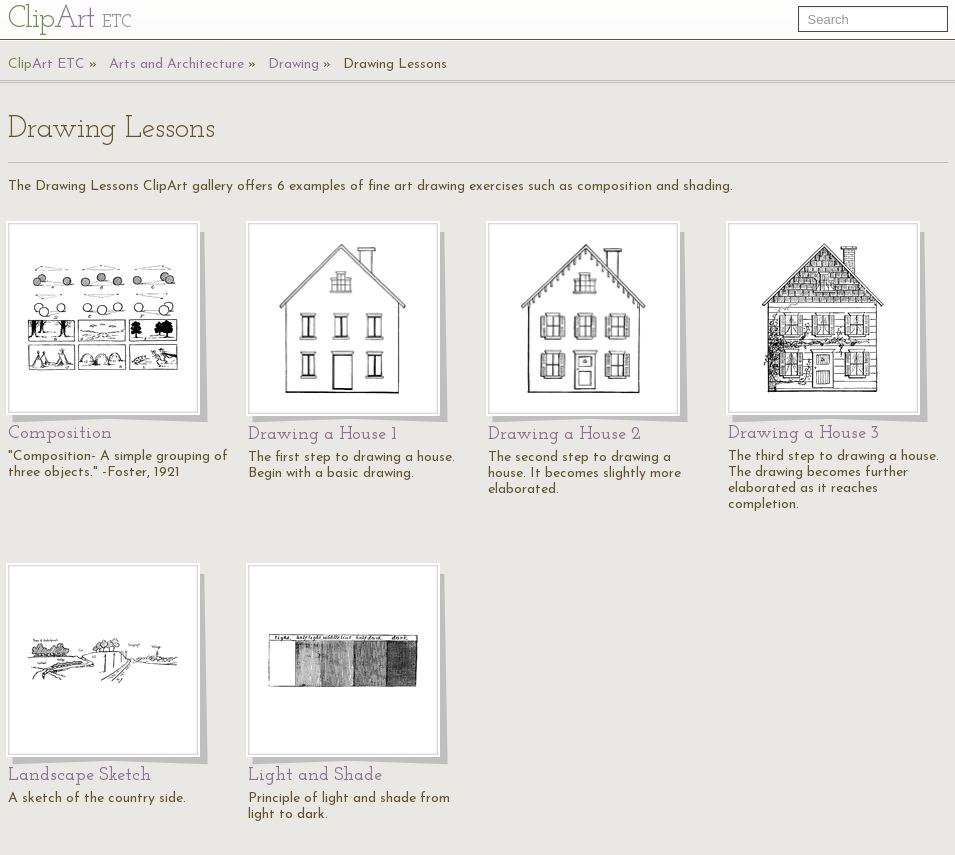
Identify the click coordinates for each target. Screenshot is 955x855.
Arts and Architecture (176, 64)
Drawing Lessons (395, 64)
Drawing (293, 64)
